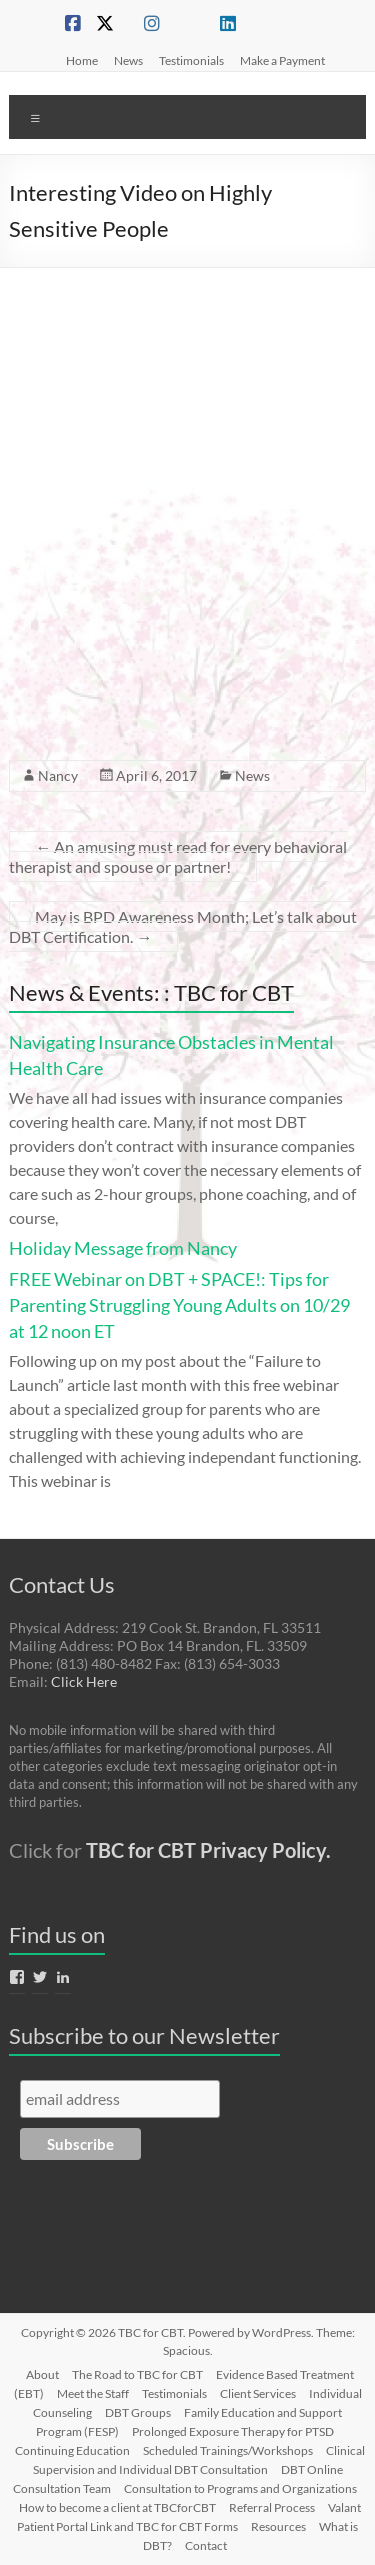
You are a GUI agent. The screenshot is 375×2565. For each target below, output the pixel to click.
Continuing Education (72, 2450)
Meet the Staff (93, 2393)
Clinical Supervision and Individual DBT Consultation (199, 2460)
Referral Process (272, 2507)
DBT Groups (138, 2412)
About (42, 2374)
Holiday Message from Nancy (123, 1248)
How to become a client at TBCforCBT (117, 2507)
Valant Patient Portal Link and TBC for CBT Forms (189, 2517)
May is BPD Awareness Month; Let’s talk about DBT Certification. (183, 926)
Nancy (58, 775)
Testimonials (191, 60)
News (128, 60)
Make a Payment (282, 60)
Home (82, 60)
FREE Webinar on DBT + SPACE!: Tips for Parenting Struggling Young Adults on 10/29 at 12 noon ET (179, 1305)
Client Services (258, 2393)
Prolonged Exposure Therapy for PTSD (233, 2431)
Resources (278, 2526)
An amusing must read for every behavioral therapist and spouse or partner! (178, 856)
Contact (206, 2545)
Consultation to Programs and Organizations (240, 2488)
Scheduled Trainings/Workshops (228, 2450)
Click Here (84, 1681)
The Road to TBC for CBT (137, 2374)
